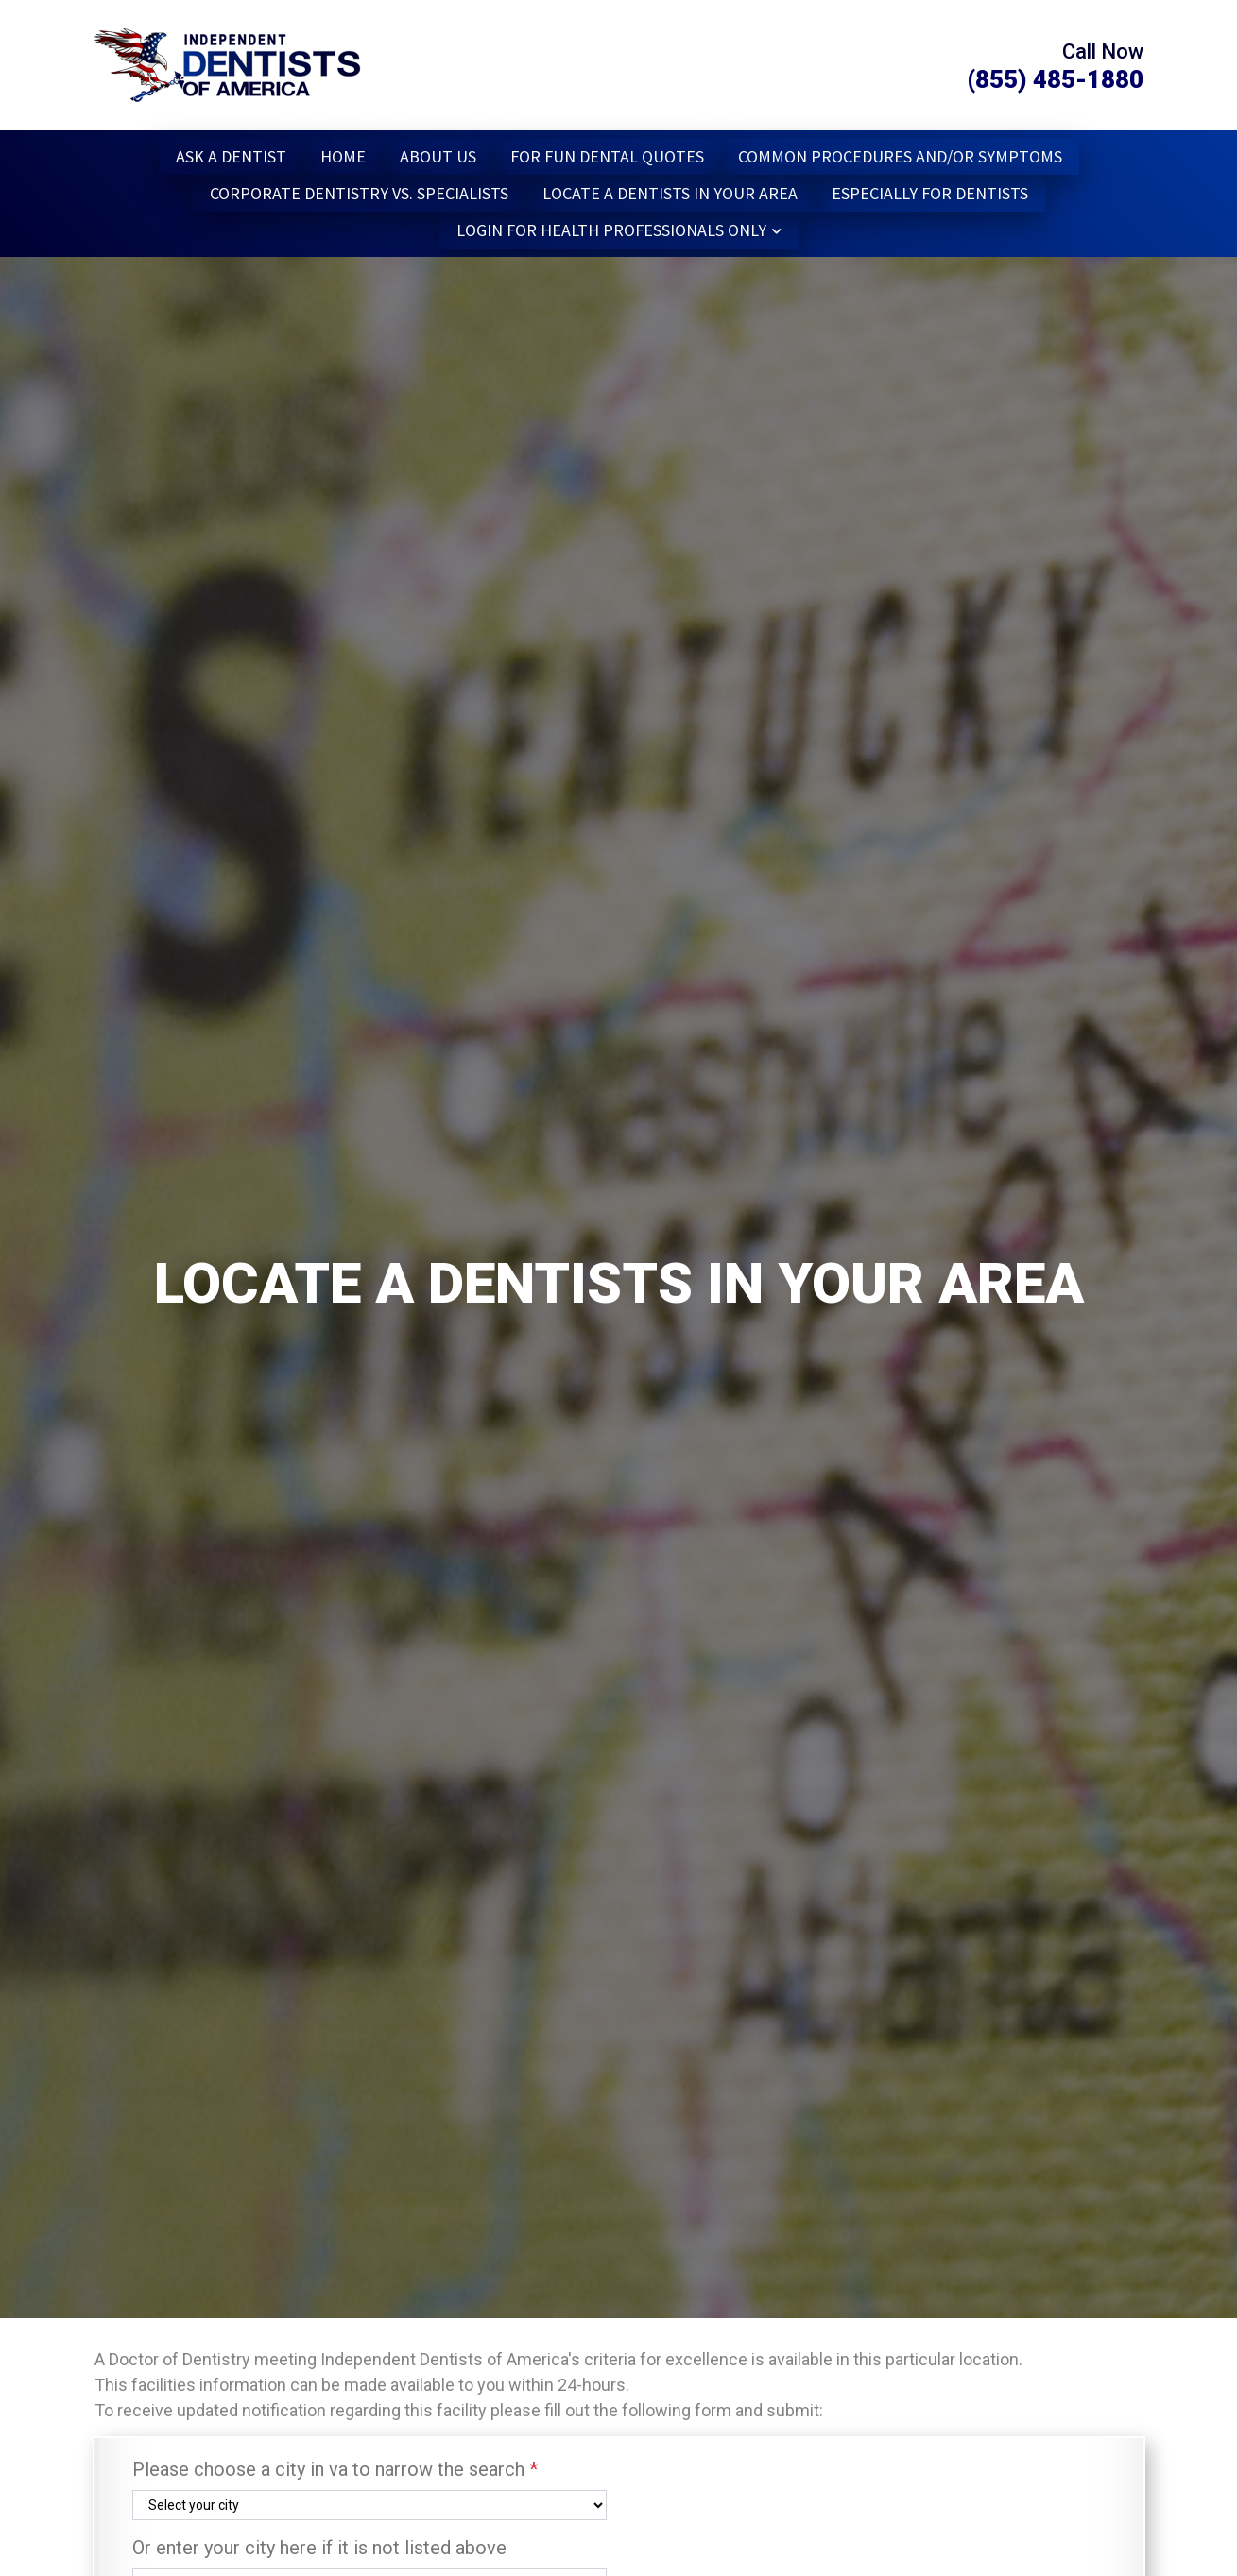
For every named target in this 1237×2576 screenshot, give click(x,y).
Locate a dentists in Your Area (670, 193)
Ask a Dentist (231, 156)
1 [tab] (50, 2335)
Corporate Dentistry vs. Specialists (359, 193)
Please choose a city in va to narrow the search (335, 2469)
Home (343, 156)
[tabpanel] (618, 1287)
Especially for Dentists (930, 193)
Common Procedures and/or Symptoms (900, 156)
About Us (438, 156)
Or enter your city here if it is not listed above (319, 2547)
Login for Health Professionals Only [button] (611, 230)
